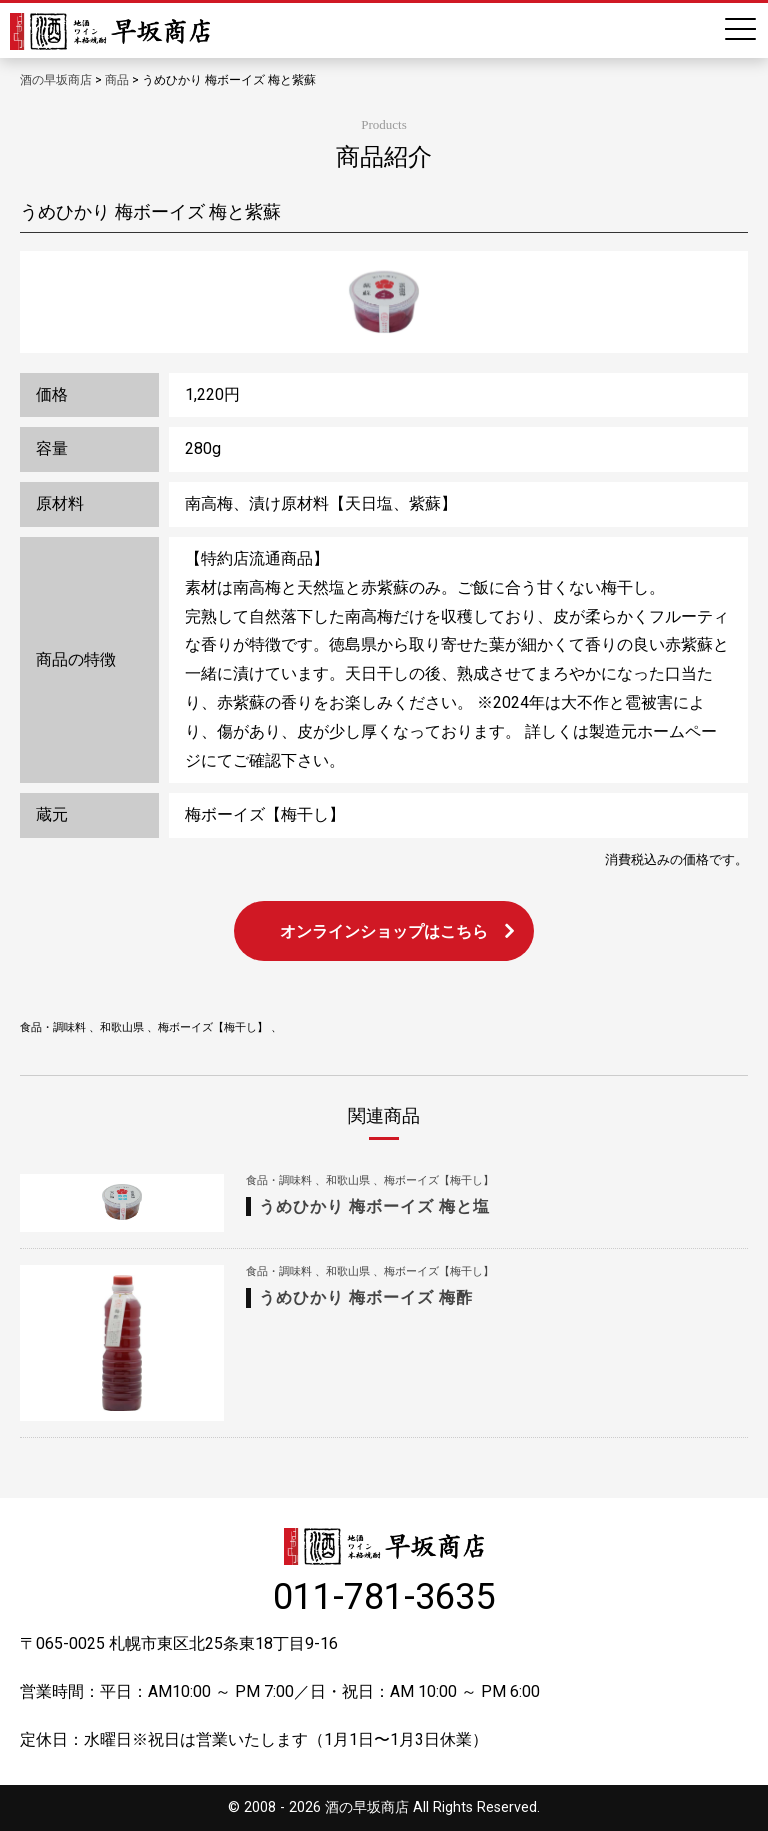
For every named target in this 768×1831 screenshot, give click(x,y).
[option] (384, 302)
